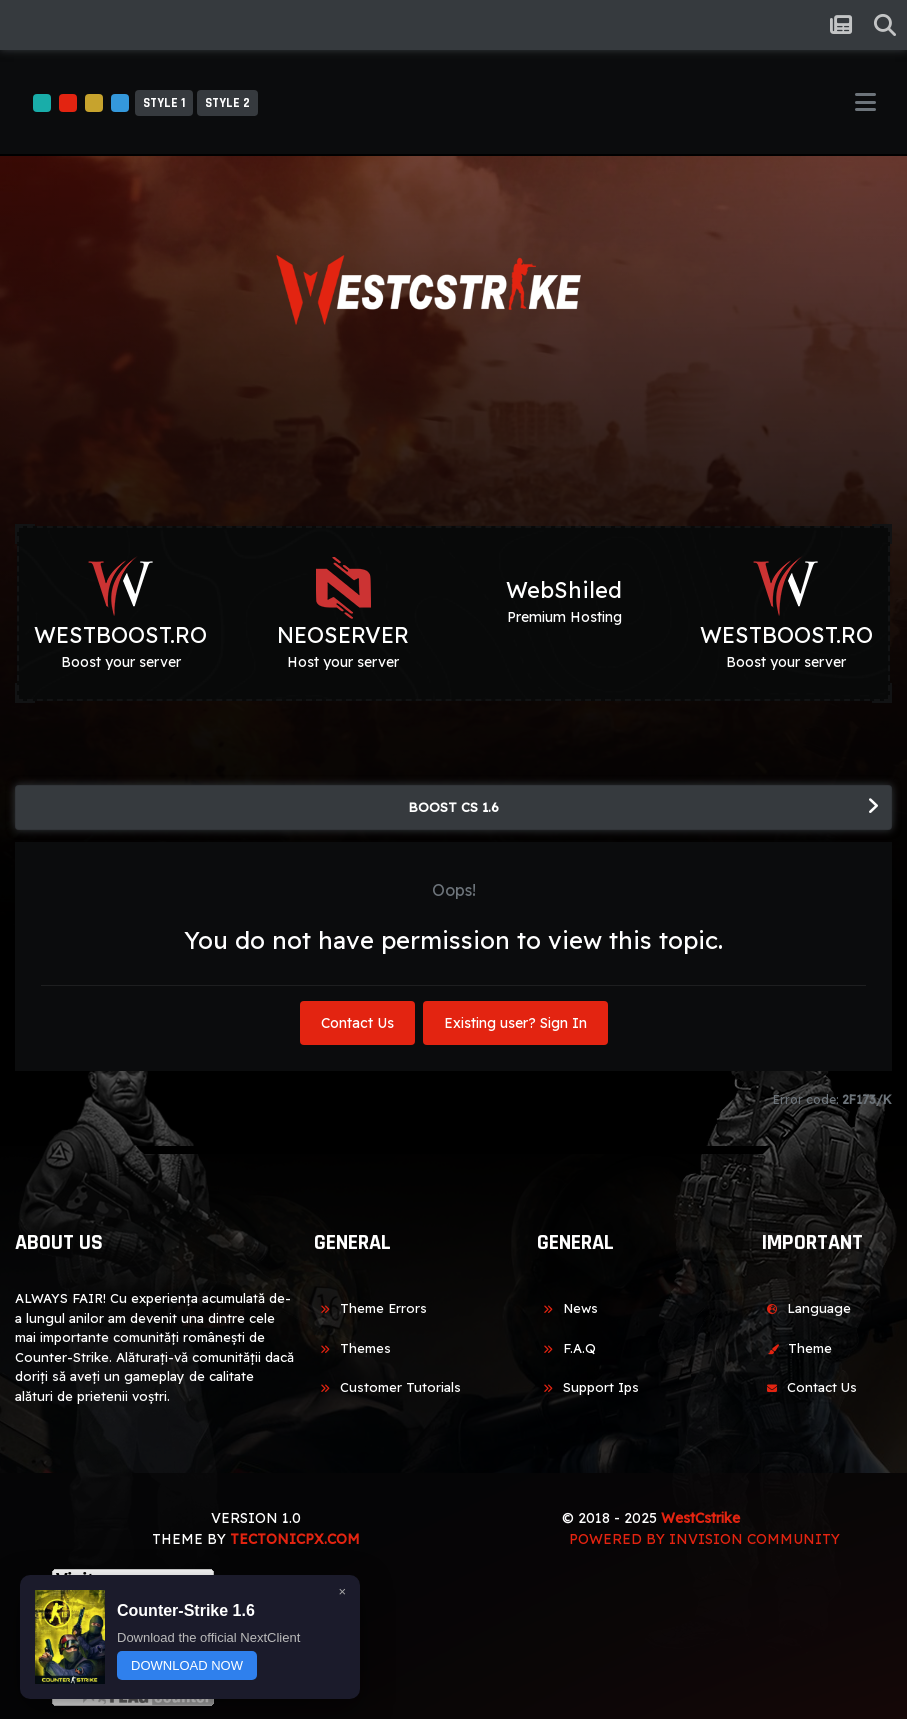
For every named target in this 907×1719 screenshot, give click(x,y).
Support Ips (588, 1387)
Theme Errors (370, 1308)
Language (806, 1308)
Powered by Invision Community (704, 1539)
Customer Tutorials (387, 1387)
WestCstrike (700, 1518)
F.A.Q (566, 1348)
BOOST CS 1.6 (453, 807)
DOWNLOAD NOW (187, 1665)
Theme (796, 1348)
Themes (352, 1348)
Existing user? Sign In (515, 1023)
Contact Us (357, 1023)
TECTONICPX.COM (295, 1539)
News (567, 1308)
